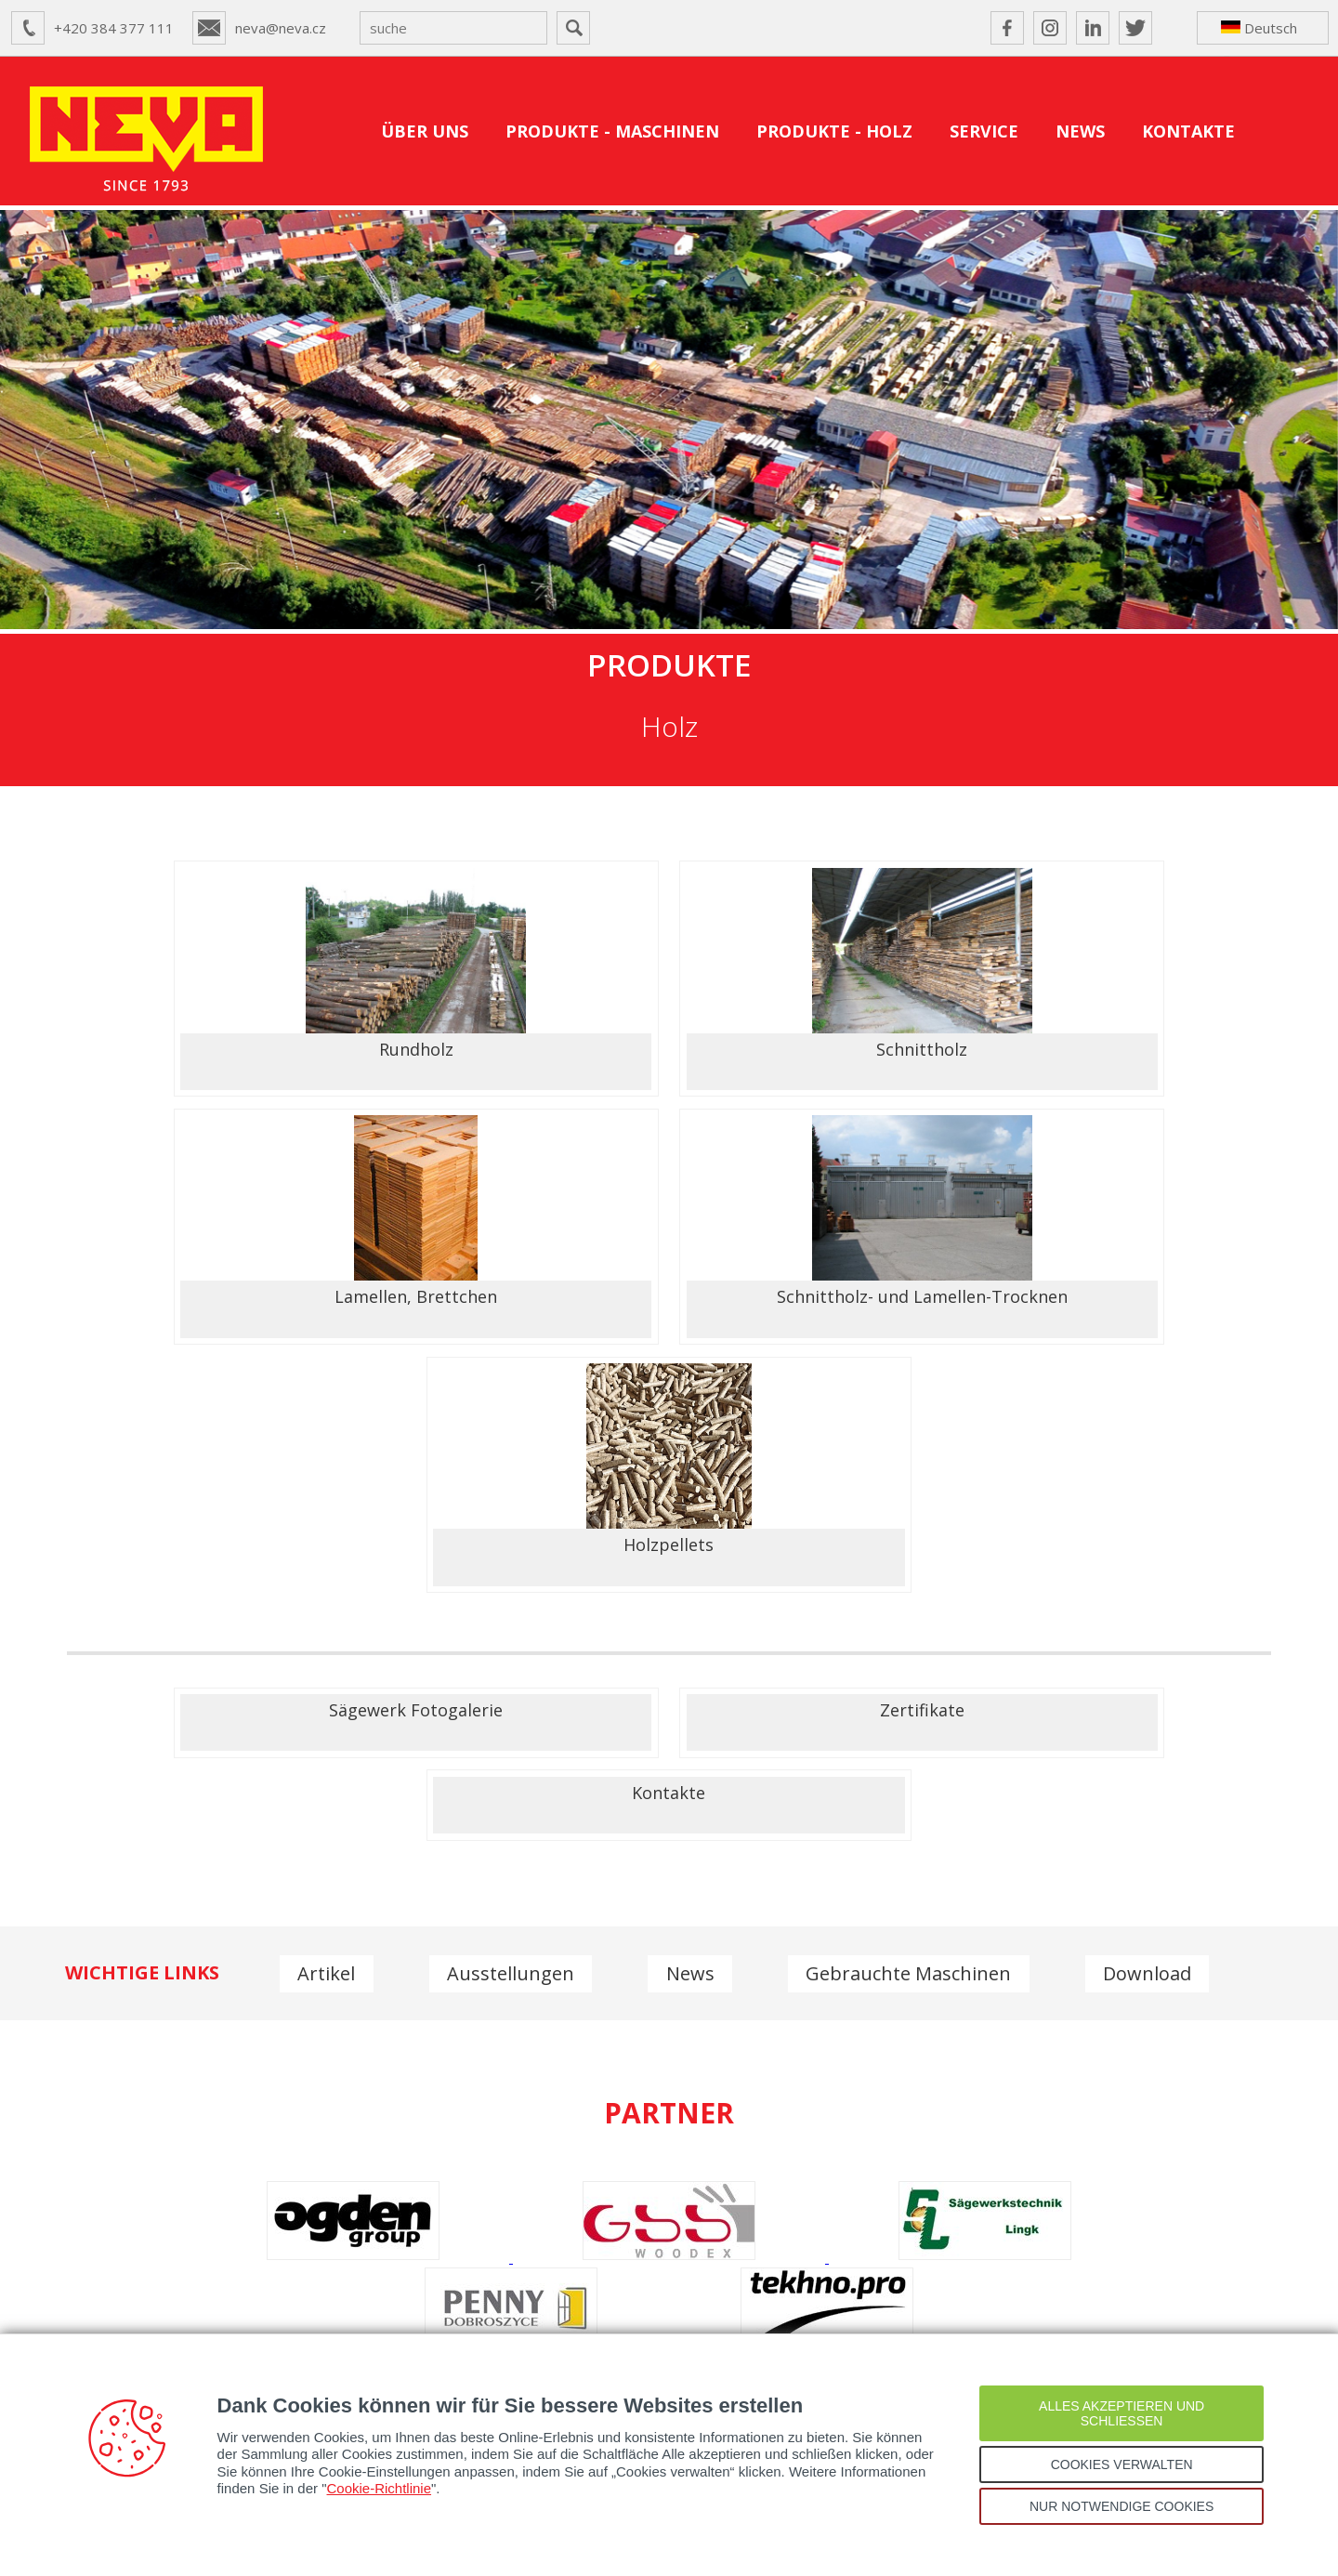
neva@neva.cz (280, 28)
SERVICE (984, 131)
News (693, 1631)
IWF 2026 (1161, 2303)
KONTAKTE (1188, 131)
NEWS (1080, 131)
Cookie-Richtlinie (379, 2488)
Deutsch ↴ (1259, 32)
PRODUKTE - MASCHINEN (612, 131)
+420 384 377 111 (114, 28)
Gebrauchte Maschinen (913, 1631)
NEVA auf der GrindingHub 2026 (885, 2303)
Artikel (327, 1631)
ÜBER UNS (424, 131)
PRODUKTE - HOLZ (834, 131)
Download (1152, 1631)
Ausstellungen (512, 1631)
